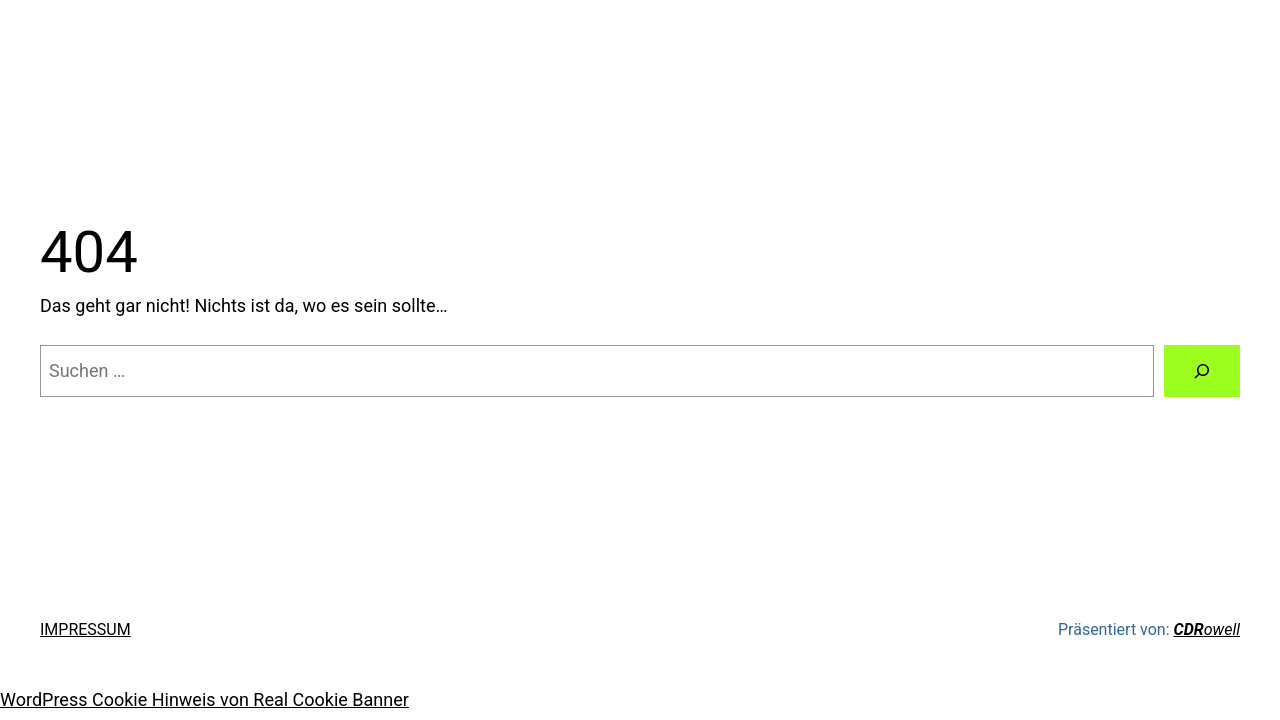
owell (1207, 629)
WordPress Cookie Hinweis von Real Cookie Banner (204, 699)
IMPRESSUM (85, 629)
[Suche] (1202, 371)
